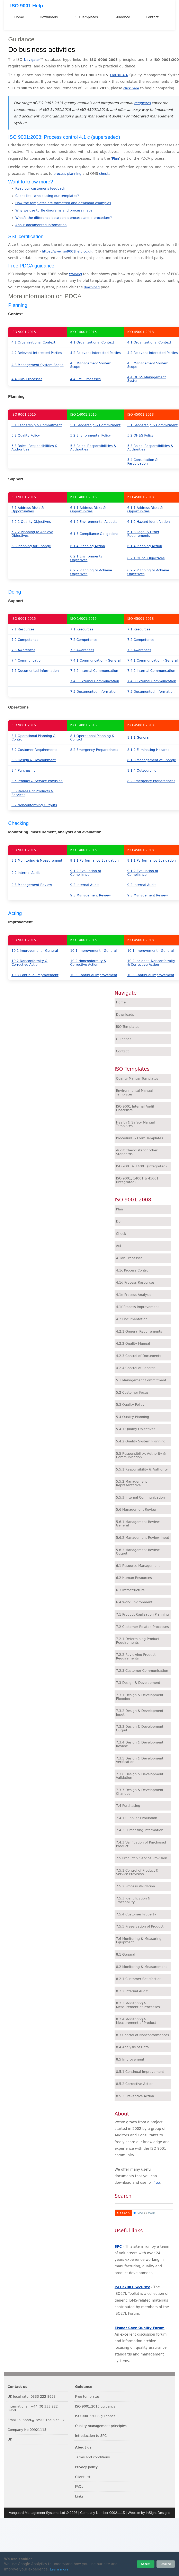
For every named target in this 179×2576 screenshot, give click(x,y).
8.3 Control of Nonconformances (142, 2035)
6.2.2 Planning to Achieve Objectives (32, 534)
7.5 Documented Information (35, 671)
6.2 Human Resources (134, 1578)
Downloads (49, 17)
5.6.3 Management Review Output (138, 1552)
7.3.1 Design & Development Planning (139, 1697)
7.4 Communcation (27, 660)
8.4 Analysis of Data (132, 2047)
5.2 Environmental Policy (90, 435)
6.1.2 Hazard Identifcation (148, 522)
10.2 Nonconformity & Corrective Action (29, 963)
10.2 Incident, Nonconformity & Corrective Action (151, 963)
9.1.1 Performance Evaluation (94, 860)
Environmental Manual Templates (134, 1092)
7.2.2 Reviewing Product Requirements (135, 1656)
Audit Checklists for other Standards (137, 1152)
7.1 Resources (22, 629)
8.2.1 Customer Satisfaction (139, 1979)
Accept (146, 2564)
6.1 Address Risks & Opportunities (27, 509)
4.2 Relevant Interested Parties (36, 353)
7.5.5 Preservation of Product (139, 1926)
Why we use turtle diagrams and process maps (53, 210)
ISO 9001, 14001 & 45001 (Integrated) (137, 1180)
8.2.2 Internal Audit (132, 1991)
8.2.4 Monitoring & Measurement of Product (136, 2021)
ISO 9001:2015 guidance (95, 2406)
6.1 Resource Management (138, 1566)
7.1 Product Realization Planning (142, 1614)
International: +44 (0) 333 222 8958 (33, 2408)
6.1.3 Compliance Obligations (94, 534)
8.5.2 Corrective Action (134, 2084)
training (75, 274)
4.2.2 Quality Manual (133, 1343)
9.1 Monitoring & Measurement (36, 860)
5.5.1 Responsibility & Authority (142, 1469)
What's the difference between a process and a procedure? (63, 218)
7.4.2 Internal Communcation (94, 671)
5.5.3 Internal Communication (140, 1497)
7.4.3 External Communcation (94, 681)
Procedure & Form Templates (139, 1138)
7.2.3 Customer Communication (142, 1671)
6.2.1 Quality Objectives (31, 522)
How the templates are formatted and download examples (63, 203)
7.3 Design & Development (138, 1683)
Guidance (122, 17)
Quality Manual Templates (137, 1078)
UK (10, 2439)
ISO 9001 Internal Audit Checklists (135, 1108)
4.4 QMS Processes (26, 379)
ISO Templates (86, 17)
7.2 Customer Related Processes (142, 1627)
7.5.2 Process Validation (135, 1886)
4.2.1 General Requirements (139, 1331)
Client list (82, 2477)
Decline (166, 2564)
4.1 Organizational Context (33, 342)
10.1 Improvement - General (34, 951)
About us (83, 2447)
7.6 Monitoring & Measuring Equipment (138, 1940)
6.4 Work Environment (134, 1602)
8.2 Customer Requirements (34, 750)
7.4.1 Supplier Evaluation (136, 1818)
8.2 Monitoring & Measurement (141, 1967)
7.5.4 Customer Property (136, 1914)
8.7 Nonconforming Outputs (34, 805)
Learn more (59, 2569)
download (92, 287)
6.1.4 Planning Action (87, 546)
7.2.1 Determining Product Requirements (137, 1641)
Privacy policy (86, 2467)
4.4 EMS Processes (85, 379)
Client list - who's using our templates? (47, 196)
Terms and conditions (92, 2457)
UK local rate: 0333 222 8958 (32, 2397)
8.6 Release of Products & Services (32, 793)
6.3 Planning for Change (31, 546)
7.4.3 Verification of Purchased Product (141, 1844)
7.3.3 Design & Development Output (139, 1728)
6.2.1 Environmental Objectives (86, 558)
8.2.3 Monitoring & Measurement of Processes (138, 2005)
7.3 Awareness (23, 650)
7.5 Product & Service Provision (141, 1858)
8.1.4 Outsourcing (141, 770)
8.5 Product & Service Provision (37, 781)
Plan (115, 158)
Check (121, 1234)
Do (118, 1221)
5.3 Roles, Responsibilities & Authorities (34, 448)
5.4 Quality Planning (132, 1417)
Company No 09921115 (27, 2430)
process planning (67, 174)
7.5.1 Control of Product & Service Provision (137, 1872)
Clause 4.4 (119, 75)
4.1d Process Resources (135, 1282)
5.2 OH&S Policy (140, 435)
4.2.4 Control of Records (135, 1368)
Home (19, 17)
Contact (152, 17)
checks (104, 174)
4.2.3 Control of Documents (138, 1356)
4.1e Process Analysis (133, 1295)
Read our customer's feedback (40, 188)
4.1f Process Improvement (137, 1307)
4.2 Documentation (131, 1319)
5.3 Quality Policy (130, 1405)
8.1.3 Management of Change (151, 760)
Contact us (17, 2387)
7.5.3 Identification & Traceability (133, 1900)
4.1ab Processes (129, 1258)
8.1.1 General (138, 737)
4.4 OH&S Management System (146, 379)
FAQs (79, 2486)
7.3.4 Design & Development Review (139, 1744)
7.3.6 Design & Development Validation (139, 1776)
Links (79, 2496)
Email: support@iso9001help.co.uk (36, 2420)
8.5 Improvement (130, 2059)
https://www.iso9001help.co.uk (67, 251)
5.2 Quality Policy (25, 435)
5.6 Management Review (136, 1509)
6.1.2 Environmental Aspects (93, 522)
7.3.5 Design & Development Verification (139, 1760)
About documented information (41, 225)
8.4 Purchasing (23, 770)
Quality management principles (101, 2426)
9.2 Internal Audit (25, 873)
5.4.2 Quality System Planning (140, 1441)
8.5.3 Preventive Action (135, 2096)
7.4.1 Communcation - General (95, 660)
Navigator (32, 60)
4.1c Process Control (132, 1270)
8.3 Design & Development (33, 760)
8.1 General (125, 1954)
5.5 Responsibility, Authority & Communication (141, 1455)
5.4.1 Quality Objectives (135, 1429)
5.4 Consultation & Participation (142, 461)
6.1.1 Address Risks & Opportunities (88, 509)
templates (142, 103)
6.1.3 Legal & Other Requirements (143, 534)
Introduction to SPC (91, 2436)
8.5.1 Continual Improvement (140, 2072)
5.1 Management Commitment (141, 1380)
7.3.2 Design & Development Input (139, 1712)
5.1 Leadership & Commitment (36, 425)
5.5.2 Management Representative (131, 1483)
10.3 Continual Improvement (35, 975)
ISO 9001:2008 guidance (95, 2416)
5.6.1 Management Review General (138, 1523)
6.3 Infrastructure (130, 1590)
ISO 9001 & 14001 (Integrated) (141, 1166)
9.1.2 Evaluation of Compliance (85, 873)
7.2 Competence (24, 640)
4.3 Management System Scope (37, 365)
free (156, 2183)
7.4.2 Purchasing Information (139, 1830)
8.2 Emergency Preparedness (94, 750)
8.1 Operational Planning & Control (33, 738)
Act (118, 1246)
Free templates (87, 2397)
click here (131, 88)
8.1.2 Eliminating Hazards (148, 750)
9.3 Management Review (31, 885)
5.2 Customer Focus (132, 1392)
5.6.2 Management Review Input (142, 1538)
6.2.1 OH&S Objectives (145, 558)
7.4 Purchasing (128, 1806)
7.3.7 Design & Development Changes (139, 1792)
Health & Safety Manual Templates (135, 1124)
